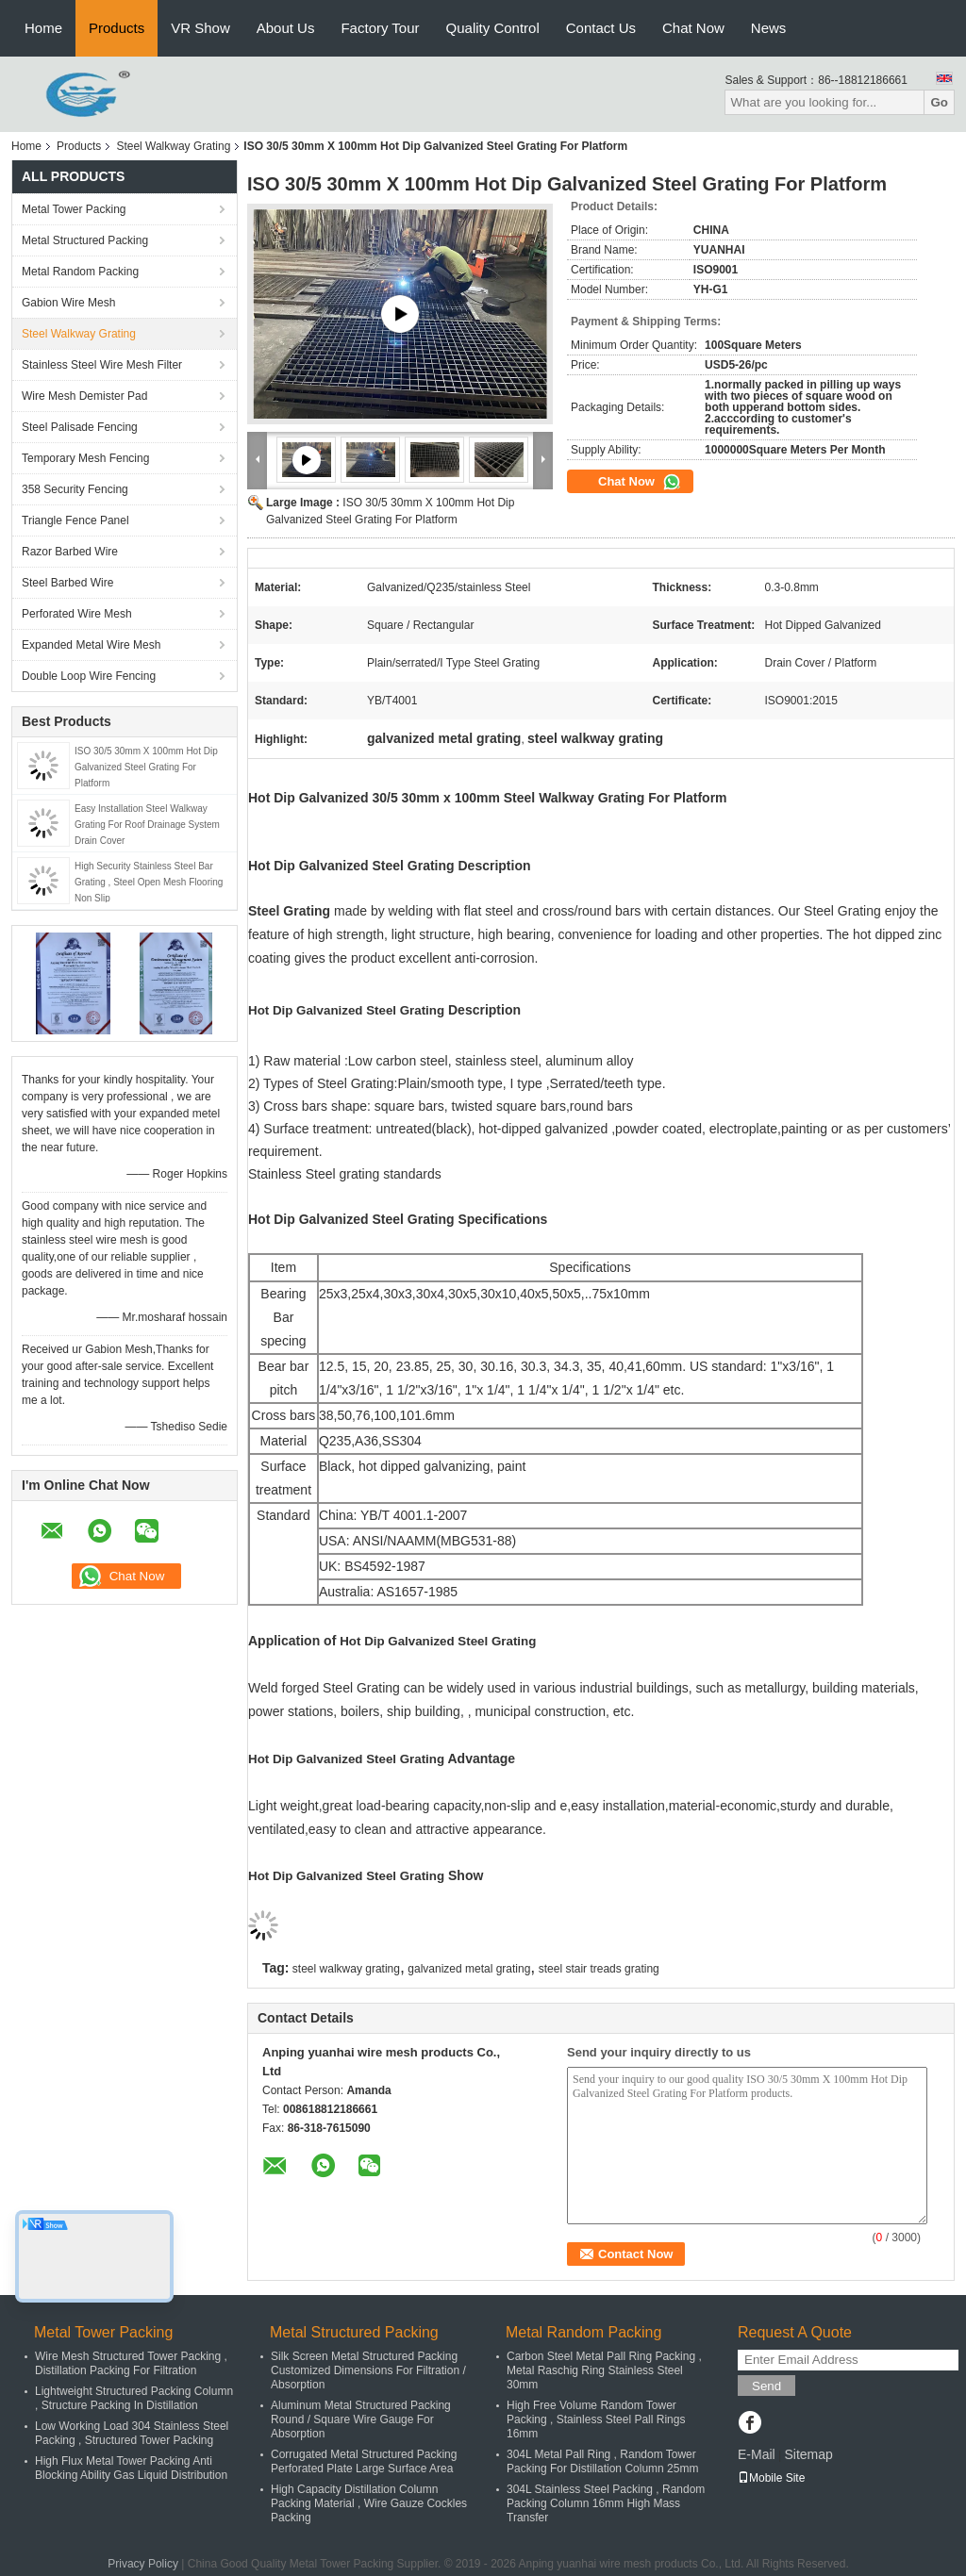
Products (116, 28)
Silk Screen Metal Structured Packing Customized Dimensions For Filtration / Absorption (368, 2370)
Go (939, 102)
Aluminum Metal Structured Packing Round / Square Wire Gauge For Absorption (361, 2419)
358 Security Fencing (75, 489)
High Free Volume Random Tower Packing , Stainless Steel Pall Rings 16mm (596, 2419)
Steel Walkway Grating (173, 146)
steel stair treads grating (599, 1968)
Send (766, 2386)
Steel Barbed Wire (67, 582)
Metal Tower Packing (74, 209)
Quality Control (493, 28)
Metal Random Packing (80, 271)
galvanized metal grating (469, 1968)
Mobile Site (771, 2478)
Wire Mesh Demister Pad (84, 396)
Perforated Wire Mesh (77, 613)
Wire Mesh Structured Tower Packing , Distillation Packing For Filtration (131, 2363)
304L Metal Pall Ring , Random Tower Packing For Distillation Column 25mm (602, 2461)
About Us (286, 28)
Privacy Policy (143, 2563)
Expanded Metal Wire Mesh (91, 645)
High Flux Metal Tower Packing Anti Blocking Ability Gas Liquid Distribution (131, 2468)
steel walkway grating (346, 1968)
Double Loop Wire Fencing (89, 676)
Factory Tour (380, 28)
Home (43, 28)
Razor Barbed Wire (70, 551)
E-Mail (756, 2454)
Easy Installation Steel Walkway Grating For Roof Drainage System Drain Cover (147, 824)
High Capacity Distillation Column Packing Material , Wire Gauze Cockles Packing (369, 2503)
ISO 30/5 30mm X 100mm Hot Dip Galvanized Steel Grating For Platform (146, 767)
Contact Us (601, 28)
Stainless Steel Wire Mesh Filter (102, 365)
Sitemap (808, 2454)
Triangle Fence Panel (75, 520)
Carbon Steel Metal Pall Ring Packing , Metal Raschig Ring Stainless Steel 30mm (604, 2370)
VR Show (200, 28)
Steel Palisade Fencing (80, 427)
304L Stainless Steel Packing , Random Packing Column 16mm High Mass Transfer (606, 2503)
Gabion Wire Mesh (68, 302)
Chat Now (693, 28)
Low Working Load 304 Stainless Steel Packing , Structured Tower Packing (131, 2433)
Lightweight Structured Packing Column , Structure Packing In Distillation (134, 2398)
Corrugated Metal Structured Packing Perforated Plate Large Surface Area (364, 2461)
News (769, 28)
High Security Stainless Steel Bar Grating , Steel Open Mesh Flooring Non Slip (149, 882)
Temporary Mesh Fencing (85, 458)
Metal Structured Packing (85, 240)
